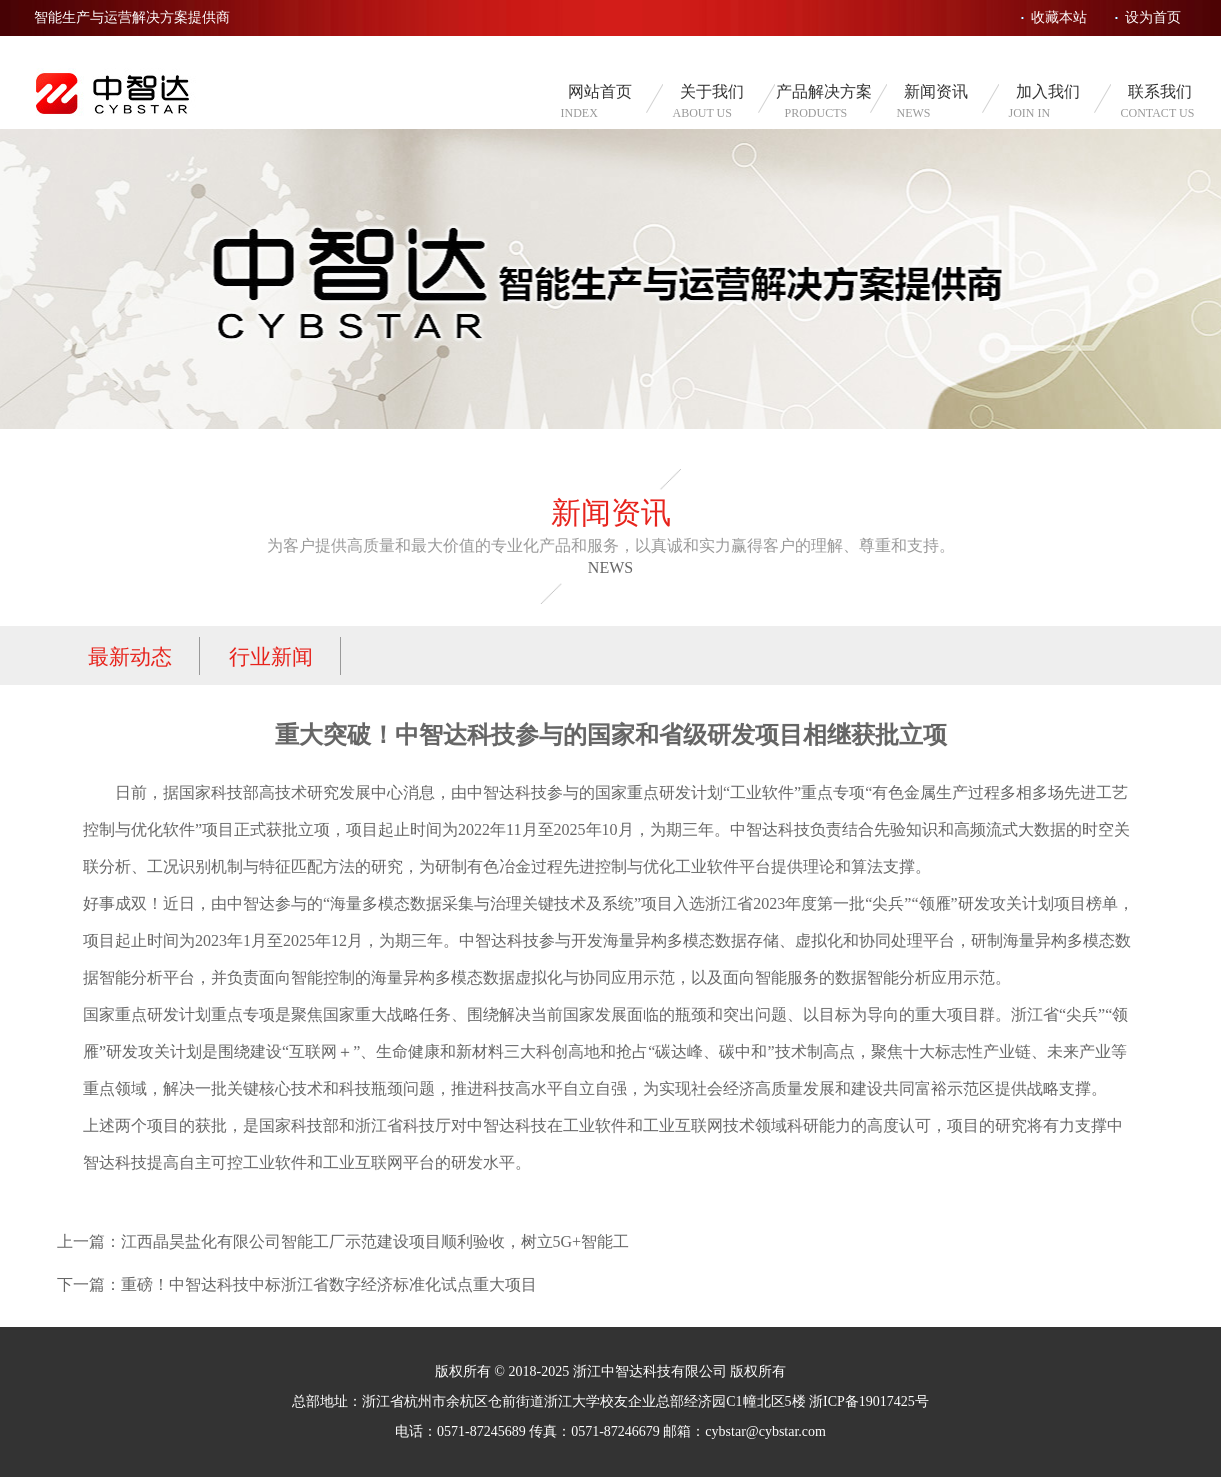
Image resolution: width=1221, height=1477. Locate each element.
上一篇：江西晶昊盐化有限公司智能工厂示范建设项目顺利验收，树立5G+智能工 (343, 1241)
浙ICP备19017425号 (869, 1401)
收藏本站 (1059, 17)
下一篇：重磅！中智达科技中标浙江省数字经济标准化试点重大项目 (297, 1284)
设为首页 (1153, 17)
